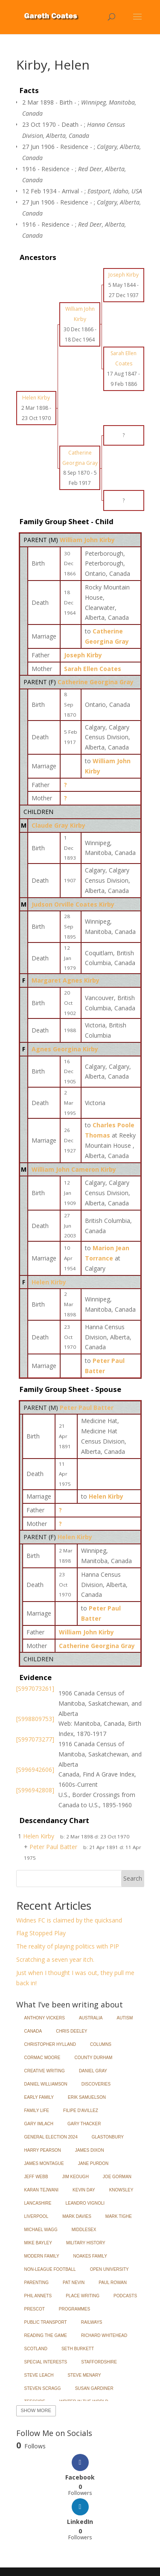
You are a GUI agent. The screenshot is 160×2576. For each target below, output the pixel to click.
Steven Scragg (42, 2388)
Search (132, 1878)
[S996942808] (35, 1790)
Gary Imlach (39, 2123)
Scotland (35, 2348)
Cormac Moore (42, 2057)
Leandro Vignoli (85, 2203)
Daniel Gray (93, 2070)
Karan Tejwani (41, 2190)
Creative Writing (44, 2070)
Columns (100, 2044)
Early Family (39, 2097)
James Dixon (89, 2150)
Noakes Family (90, 2256)
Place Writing (82, 2295)
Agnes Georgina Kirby (65, 1049)
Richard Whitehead (104, 2335)
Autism (124, 2018)
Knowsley (121, 2190)
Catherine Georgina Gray (96, 682)
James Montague (44, 2163)
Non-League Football (50, 2269)
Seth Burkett (77, 2348)
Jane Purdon (93, 2163)
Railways (91, 2322)
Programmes (74, 2309)
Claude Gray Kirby (58, 825)
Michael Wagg (41, 2229)
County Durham (94, 2057)
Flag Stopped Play (41, 1933)
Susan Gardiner (94, 2388)
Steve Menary (84, 2375)
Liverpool (36, 2216)
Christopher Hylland (50, 2044)
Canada (33, 2031)
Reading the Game (45, 2335)
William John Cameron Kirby (74, 1169)
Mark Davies (76, 2216)
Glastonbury (108, 2137)
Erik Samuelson (87, 2097)
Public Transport (45, 2322)
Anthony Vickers (44, 2018)
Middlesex (84, 2229)
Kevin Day (84, 2190)
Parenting (36, 2282)
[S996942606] (35, 1769)
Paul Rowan (113, 2282)
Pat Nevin (73, 2282)
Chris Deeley (71, 2031)
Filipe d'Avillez (80, 2110)
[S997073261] (35, 1688)
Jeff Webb (36, 2176)
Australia (91, 2018)
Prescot (34, 2309)
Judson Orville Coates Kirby (73, 904)
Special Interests (45, 2362)
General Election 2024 (51, 2137)
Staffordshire (99, 2362)
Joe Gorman (117, 2176)
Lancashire (38, 2203)
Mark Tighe (118, 2216)
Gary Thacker (84, 2123)
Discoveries (96, 2084)
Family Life (36, 2110)
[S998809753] (35, 1719)
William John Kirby (87, 540)
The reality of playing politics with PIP (67, 1946)
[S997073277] (35, 1739)
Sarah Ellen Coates (92, 669)
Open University (109, 2269)
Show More (36, 2410)
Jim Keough (75, 2176)
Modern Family (41, 2256)
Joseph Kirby (83, 655)
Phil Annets (38, 2295)
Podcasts (125, 2295)
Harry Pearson (42, 2150)
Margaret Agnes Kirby (65, 980)
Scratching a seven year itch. (55, 1959)
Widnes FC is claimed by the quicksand (69, 1920)
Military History (85, 2243)
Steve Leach (39, 2375)
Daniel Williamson (45, 2084)
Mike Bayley (38, 2243)
